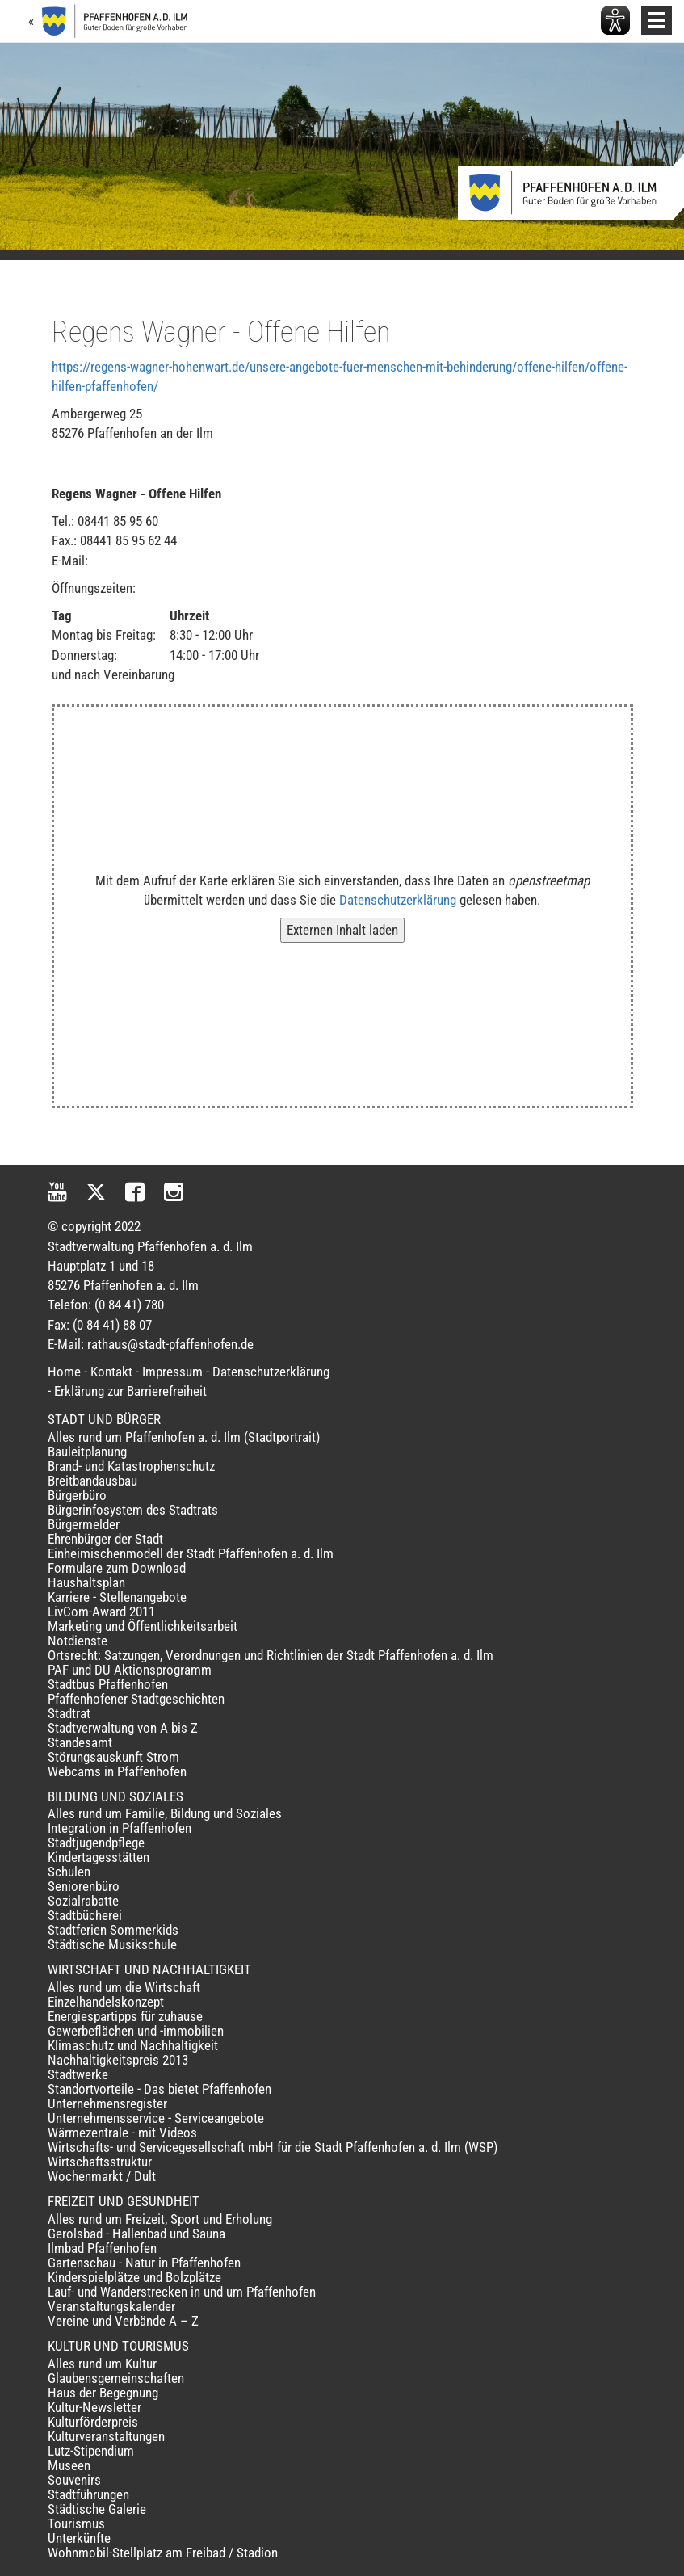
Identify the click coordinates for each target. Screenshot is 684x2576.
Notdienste (77, 1640)
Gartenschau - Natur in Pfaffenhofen (144, 2262)
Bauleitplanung (87, 1451)
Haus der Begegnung (103, 2392)
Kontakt (111, 1372)
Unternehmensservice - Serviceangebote (156, 2118)
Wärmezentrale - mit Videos (122, 2132)
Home (64, 1372)
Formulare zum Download (117, 1568)
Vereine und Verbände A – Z (123, 2320)
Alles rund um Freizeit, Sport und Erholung (160, 2219)
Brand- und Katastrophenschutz (131, 1466)
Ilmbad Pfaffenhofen (102, 2248)
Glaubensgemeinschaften (116, 2378)
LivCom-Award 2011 (101, 1611)
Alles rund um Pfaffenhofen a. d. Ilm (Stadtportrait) (184, 1437)
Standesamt (80, 1742)
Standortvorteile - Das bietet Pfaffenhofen (159, 2089)
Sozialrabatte (83, 1900)
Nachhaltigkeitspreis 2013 (118, 2060)
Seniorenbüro (84, 1886)
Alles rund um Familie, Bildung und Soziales (165, 1813)
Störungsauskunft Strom (113, 1757)
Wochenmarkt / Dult (102, 2176)
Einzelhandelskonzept (106, 2001)
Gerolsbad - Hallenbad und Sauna (136, 2233)
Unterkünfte (79, 2538)
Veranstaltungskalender (111, 2306)
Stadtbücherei (85, 1915)
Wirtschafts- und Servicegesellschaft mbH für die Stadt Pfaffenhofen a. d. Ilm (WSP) (272, 2147)
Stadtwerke (78, 2074)
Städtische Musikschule (112, 1944)
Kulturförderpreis (93, 2421)
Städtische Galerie (97, 2509)
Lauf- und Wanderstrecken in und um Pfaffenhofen (182, 2291)
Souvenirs (74, 2480)
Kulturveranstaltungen (106, 2436)
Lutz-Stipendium (91, 2451)
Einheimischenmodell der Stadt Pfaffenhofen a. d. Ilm (191, 1553)
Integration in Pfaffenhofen (119, 1828)
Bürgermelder (84, 1524)
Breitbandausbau (92, 1480)
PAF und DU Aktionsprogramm (130, 1669)
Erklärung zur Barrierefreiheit (130, 1391)
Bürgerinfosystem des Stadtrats (133, 1509)
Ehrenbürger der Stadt (105, 1539)
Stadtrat (69, 1713)
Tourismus (76, 2523)
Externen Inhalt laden (342, 930)
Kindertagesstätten (98, 1857)
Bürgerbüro (77, 1495)
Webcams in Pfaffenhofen (117, 1771)
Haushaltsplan (86, 1582)
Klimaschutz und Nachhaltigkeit (133, 2045)
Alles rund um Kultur (102, 2363)
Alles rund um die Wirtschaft (124, 1987)
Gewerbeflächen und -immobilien (136, 2030)
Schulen (69, 1871)
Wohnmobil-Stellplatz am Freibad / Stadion (163, 2552)
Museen (69, 2465)
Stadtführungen (88, 2494)
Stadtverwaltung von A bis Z (123, 1728)
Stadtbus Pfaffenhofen (108, 1684)
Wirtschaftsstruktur (100, 2161)
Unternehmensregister (107, 2103)
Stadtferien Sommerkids (113, 1930)
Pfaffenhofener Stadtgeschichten (136, 1698)
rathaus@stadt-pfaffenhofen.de (170, 1344)
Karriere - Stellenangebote (117, 1597)
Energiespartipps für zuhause (125, 2016)
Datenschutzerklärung (397, 900)
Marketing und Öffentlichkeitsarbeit (142, 1626)
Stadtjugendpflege (96, 1842)
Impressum (172, 1372)
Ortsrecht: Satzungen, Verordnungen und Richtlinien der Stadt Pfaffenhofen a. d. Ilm (270, 1655)
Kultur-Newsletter (94, 2407)
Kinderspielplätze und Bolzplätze (134, 2277)
